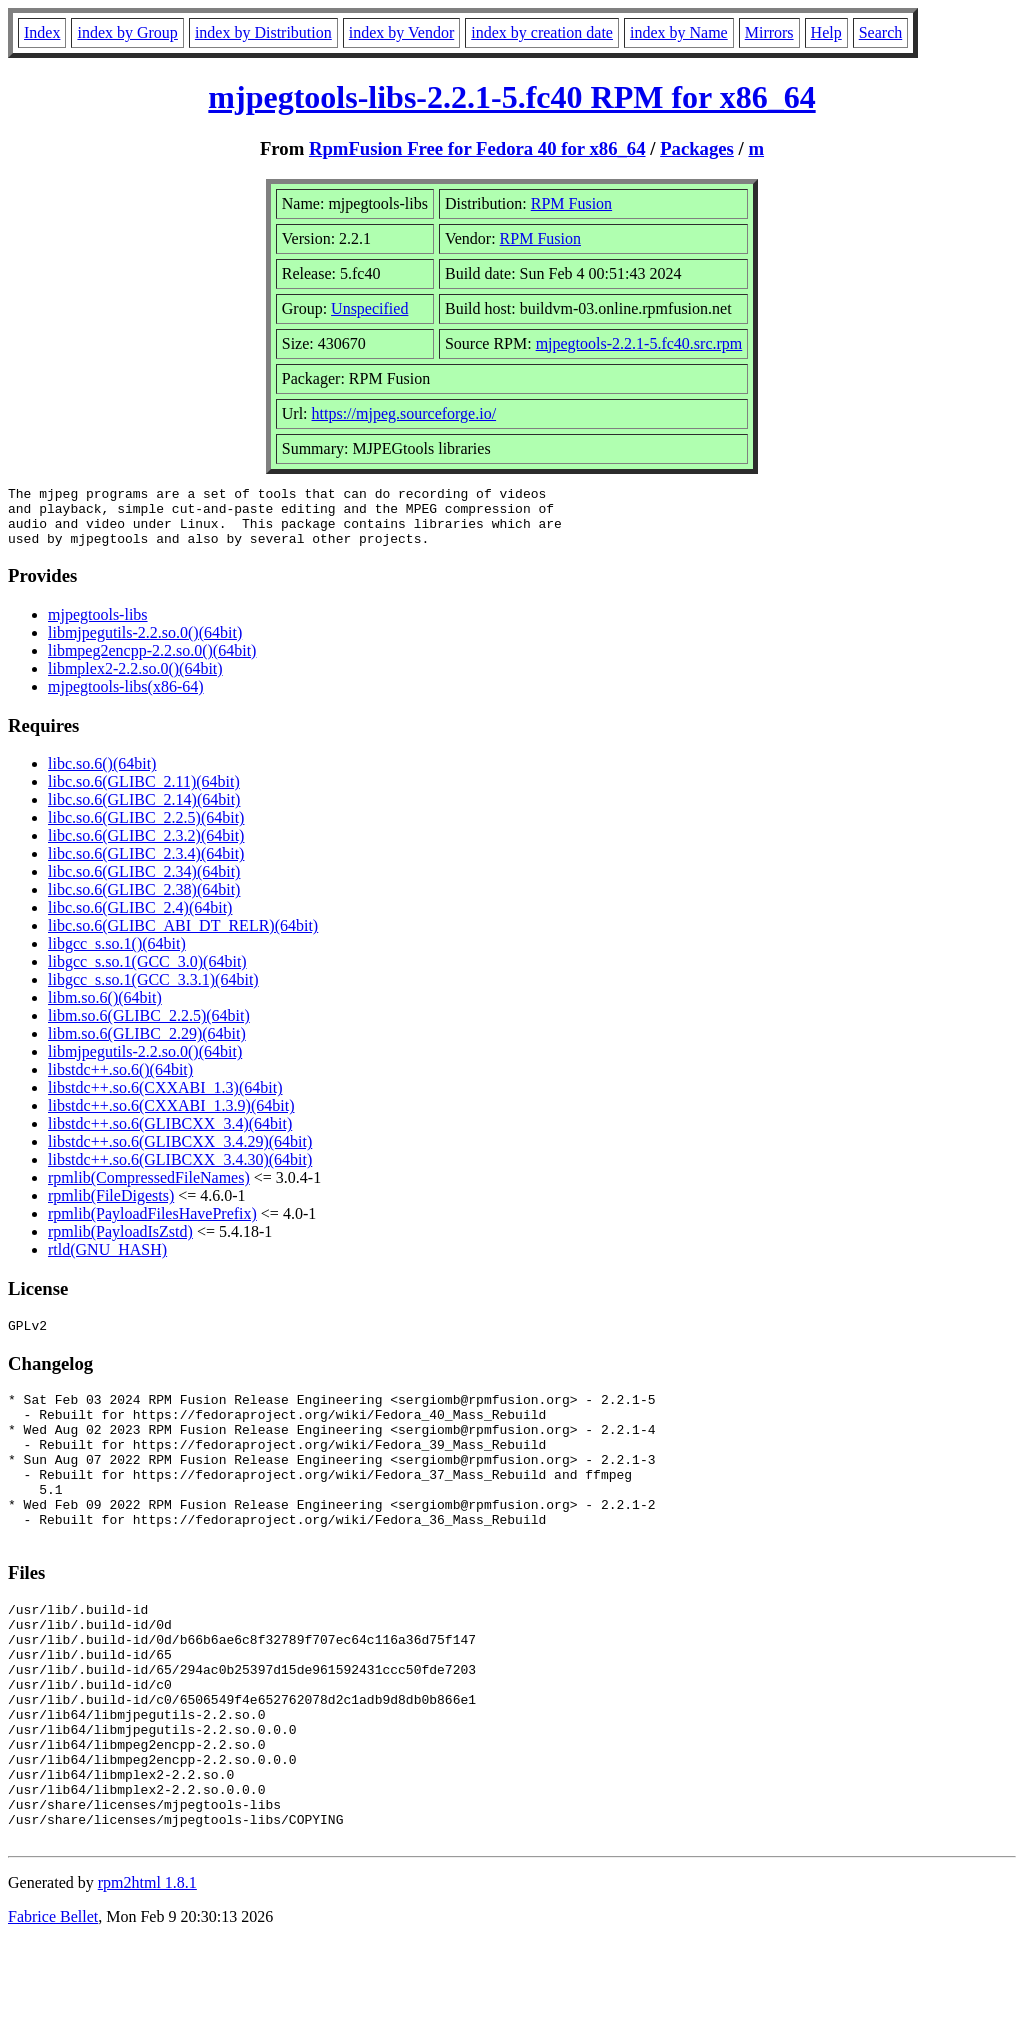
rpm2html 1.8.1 (147, 1975)
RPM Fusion (571, 203)
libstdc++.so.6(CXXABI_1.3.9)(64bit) (171, 1117)
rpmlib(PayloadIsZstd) (120, 1243)
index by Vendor (401, 32)
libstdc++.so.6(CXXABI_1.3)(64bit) (165, 1099)
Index (42, 32)
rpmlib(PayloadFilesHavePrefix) (152, 1225)
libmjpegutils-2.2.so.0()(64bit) (145, 644)
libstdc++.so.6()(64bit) (120, 1081)
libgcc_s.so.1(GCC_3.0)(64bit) (147, 973)
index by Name (679, 32)
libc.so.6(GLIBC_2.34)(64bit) (144, 883)
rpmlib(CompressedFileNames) (149, 1189)
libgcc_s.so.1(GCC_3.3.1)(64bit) (153, 991)
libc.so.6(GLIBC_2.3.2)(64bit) (146, 847)
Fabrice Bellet (53, 2009)
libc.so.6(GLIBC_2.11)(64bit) (144, 793)
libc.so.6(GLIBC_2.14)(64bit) (144, 811)
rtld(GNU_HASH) (107, 1261)
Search (881, 32)
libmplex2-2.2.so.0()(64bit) (135, 680)
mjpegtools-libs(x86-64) (126, 698)
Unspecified (369, 308)
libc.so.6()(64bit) (102, 775)
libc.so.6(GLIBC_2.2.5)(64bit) (146, 829)
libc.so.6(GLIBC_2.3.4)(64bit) (146, 865)
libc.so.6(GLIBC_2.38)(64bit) (144, 901)
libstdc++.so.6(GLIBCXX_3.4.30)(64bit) (180, 1171)
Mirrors (769, 32)
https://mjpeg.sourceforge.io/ (404, 413)
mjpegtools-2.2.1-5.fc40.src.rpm (639, 343)
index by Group (127, 32)
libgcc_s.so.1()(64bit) (117, 955)
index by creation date (542, 32)
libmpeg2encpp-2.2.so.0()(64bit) (152, 662)
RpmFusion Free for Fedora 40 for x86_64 (477, 148)
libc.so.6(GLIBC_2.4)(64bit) (140, 919)
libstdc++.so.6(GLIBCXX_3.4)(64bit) (170, 1135)
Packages (697, 148)
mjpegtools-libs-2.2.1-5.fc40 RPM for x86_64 (511, 97)
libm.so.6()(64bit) (105, 1009)
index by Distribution (263, 32)
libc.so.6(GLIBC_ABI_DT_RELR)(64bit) (183, 937)
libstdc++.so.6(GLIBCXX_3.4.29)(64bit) (180, 1153)
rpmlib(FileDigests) (111, 1207)
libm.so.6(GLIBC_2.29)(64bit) (147, 1045)
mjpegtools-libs (98, 626)
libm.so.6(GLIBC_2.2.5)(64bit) (149, 1027)
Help (826, 32)
